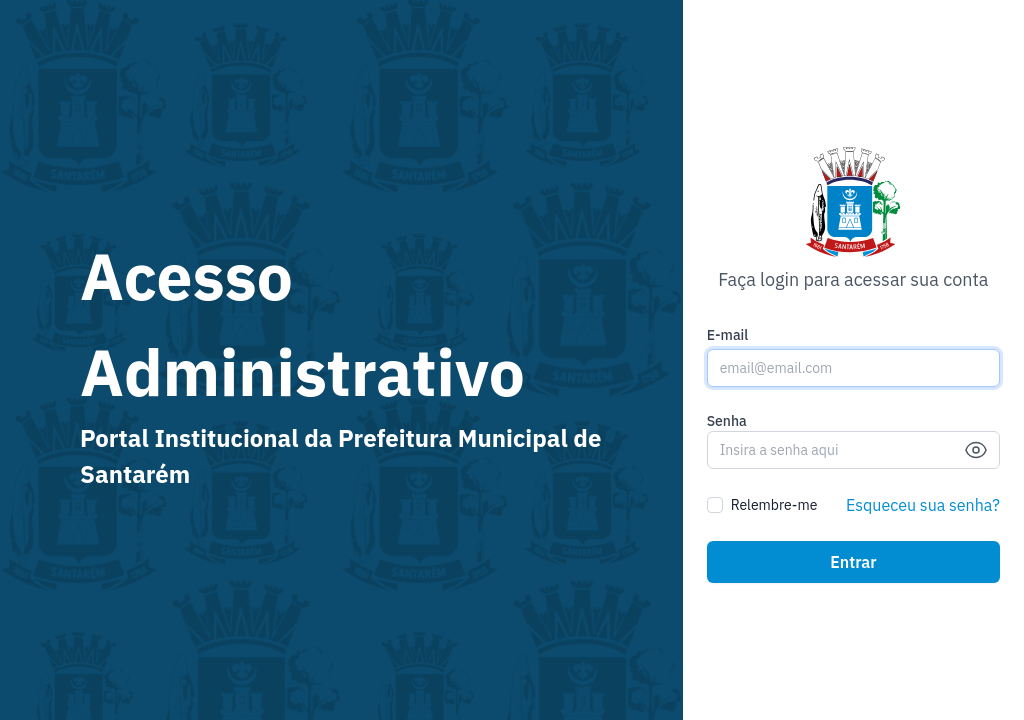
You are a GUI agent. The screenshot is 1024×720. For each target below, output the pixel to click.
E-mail (728, 335)
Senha (727, 421)
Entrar (853, 562)
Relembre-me (774, 505)
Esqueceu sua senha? (923, 505)
